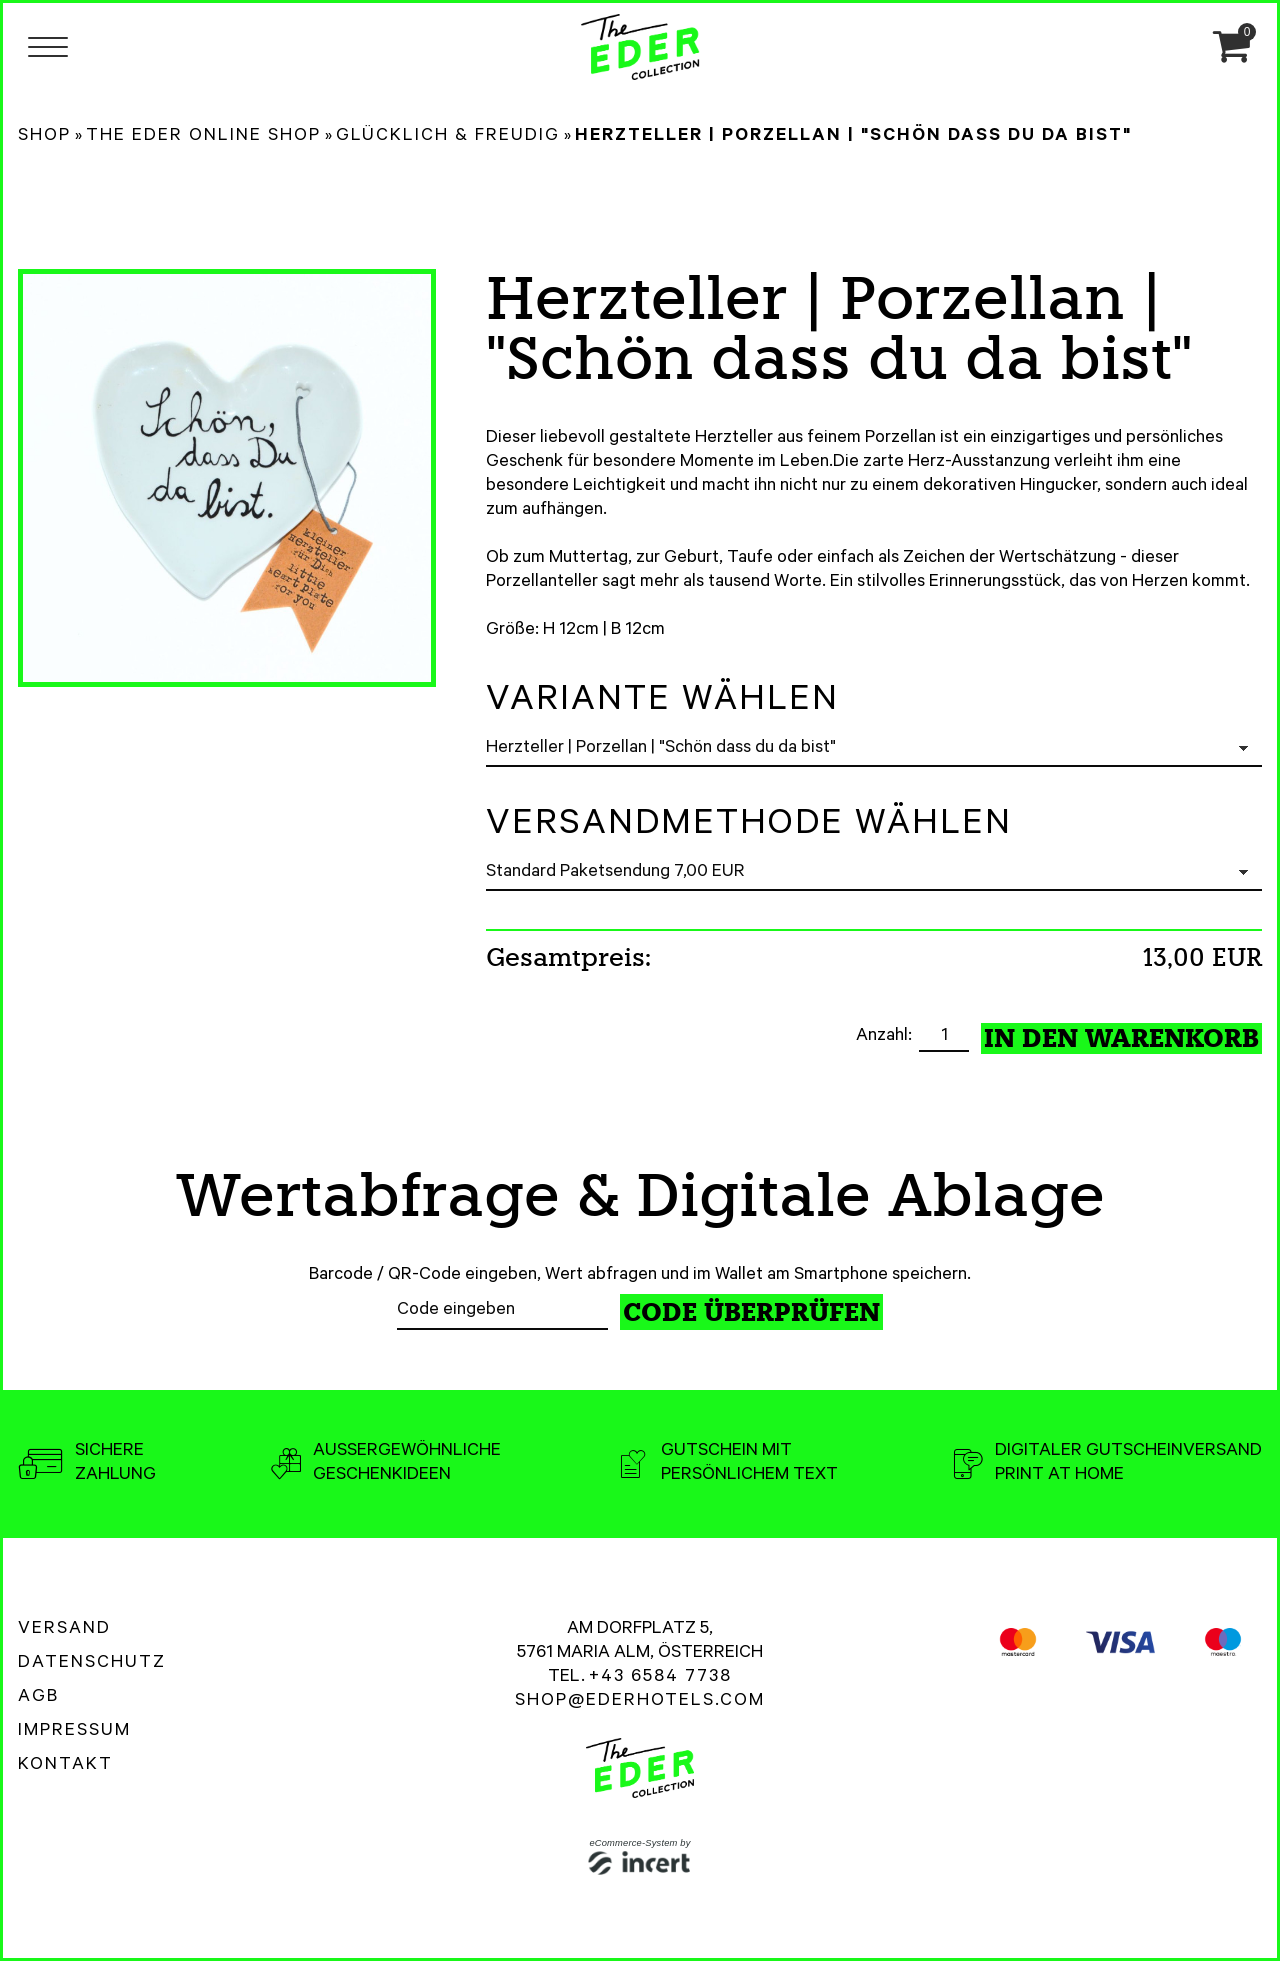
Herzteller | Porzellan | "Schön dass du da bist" (853, 137)
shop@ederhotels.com (640, 1702)
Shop (44, 137)
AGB (38, 1698)
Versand (64, 1630)
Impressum (74, 1732)
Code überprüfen (751, 1312)
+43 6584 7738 (660, 1678)
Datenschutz (92, 1664)
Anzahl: (886, 1037)
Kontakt (65, 1766)
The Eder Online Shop (203, 137)
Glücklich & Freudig (448, 137)
